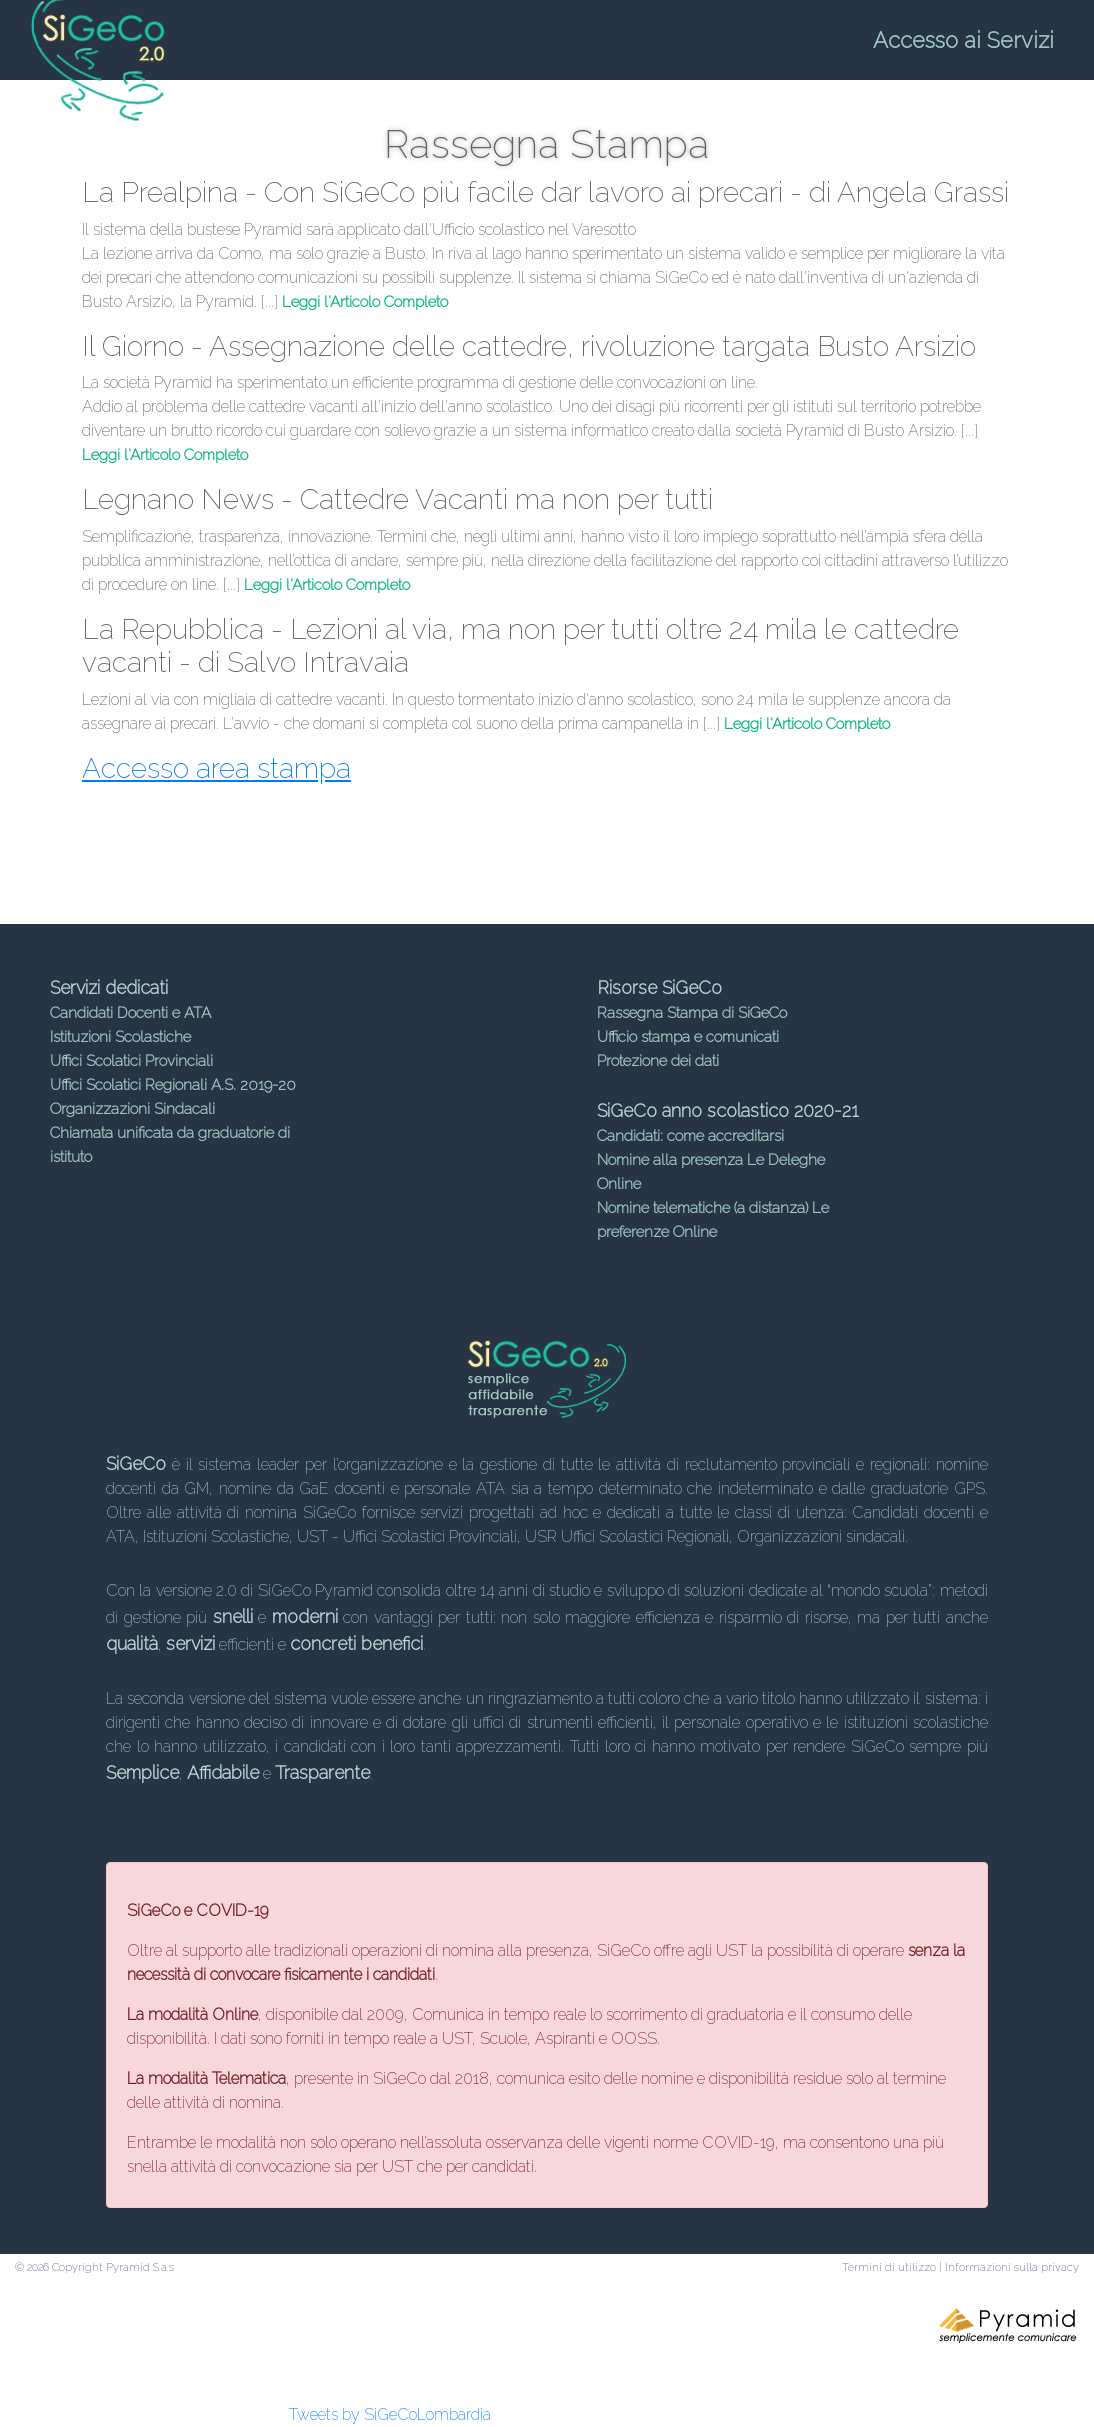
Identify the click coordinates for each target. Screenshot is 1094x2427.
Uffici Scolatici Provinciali (131, 1061)
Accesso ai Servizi (963, 40)
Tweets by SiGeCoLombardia (390, 2414)
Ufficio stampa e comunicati (688, 1037)
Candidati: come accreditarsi (690, 1136)
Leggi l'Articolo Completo (365, 302)
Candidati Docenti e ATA (130, 1013)
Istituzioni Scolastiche (120, 1037)
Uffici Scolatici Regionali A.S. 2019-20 (173, 1085)
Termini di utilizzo (889, 2267)
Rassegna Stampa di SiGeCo (692, 1013)
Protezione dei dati (658, 1061)
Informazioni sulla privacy (1012, 2267)
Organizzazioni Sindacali (132, 1109)
